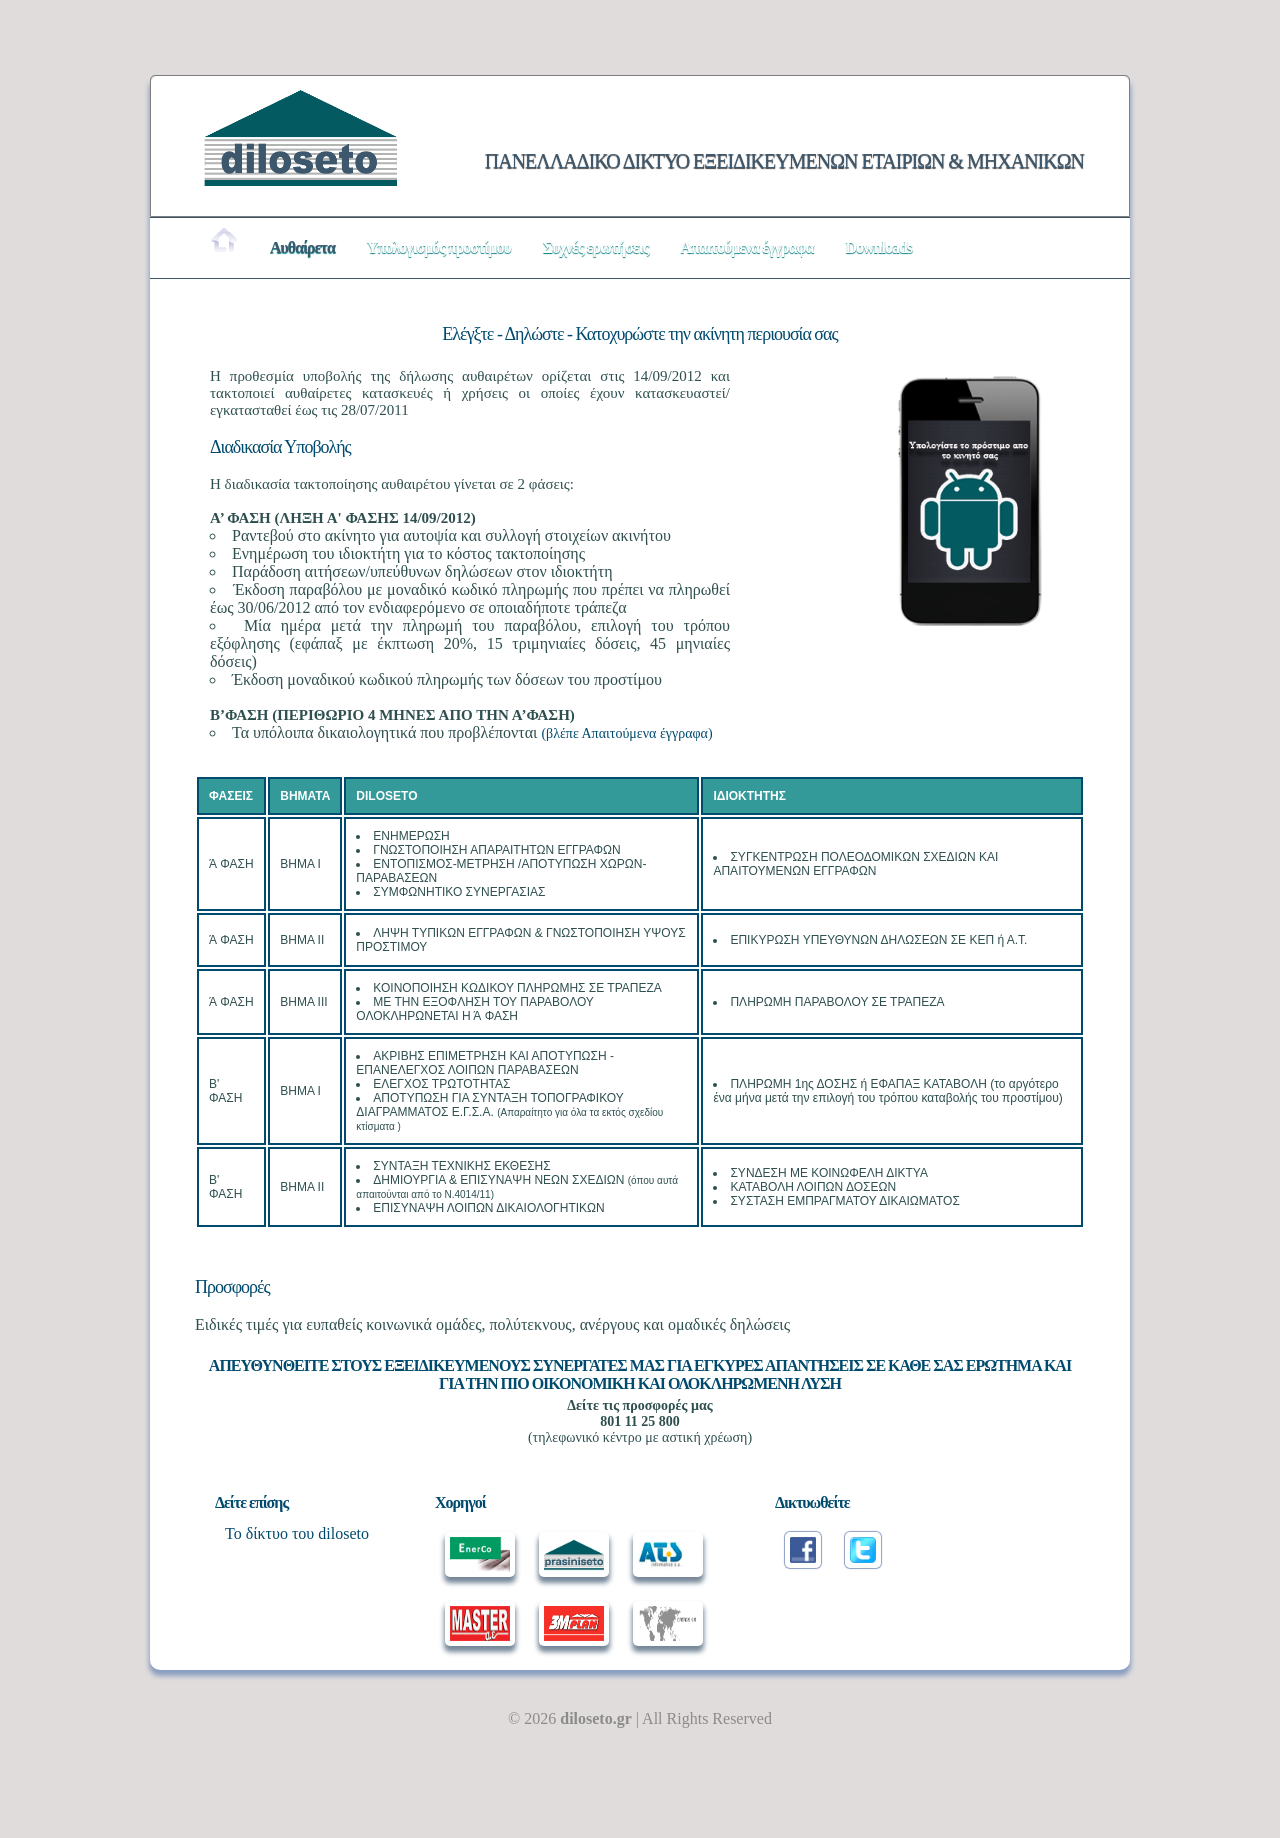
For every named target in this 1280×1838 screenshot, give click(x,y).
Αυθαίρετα (302, 247)
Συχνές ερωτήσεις (596, 247)
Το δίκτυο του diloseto (297, 1533)
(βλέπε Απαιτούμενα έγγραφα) (626, 733)
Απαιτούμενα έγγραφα (746, 247)
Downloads (879, 247)
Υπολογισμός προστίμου (439, 247)
